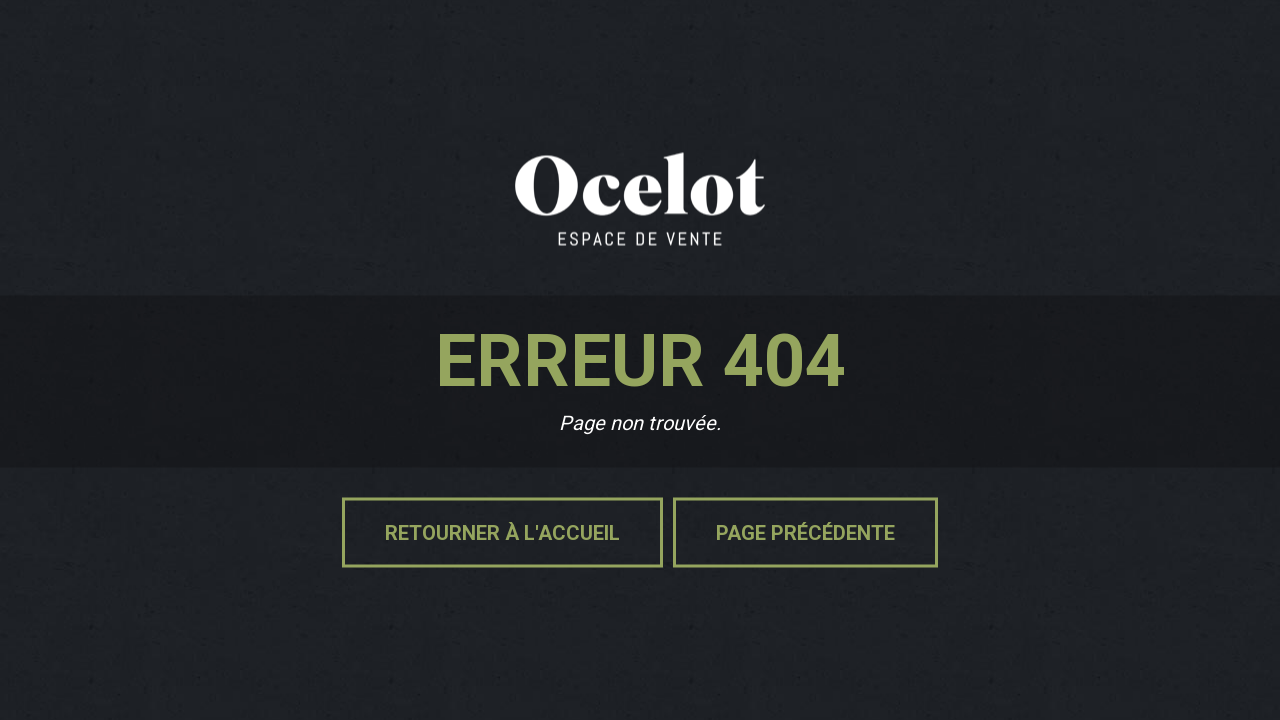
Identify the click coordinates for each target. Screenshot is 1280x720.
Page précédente (805, 533)
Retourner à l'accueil (502, 533)
